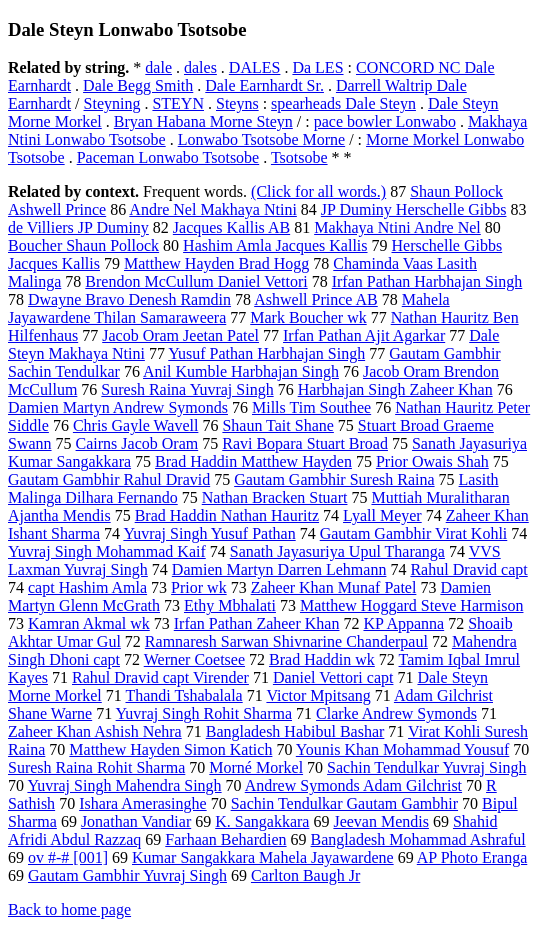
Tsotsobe (299, 157)
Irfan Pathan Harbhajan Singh (427, 281)
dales (200, 67)
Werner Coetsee (194, 659)
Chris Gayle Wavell (136, 425)
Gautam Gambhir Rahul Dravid (109, 479)
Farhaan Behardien (225, 839)
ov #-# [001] (68, 857)
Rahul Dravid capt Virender (160, 677)
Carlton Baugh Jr (305, 875)
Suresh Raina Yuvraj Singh (187, 389)
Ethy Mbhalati (230, 605)
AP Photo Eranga (472, 857)
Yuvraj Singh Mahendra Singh (124, 785)
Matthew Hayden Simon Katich (170, 749)
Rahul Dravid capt (468, 569)
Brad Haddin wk (322, 659)
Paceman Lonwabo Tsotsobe (168, 157)
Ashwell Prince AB (316, 299)
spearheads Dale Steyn (343, 103)
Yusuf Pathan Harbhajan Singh (266, 353)
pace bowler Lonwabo (385, 121)
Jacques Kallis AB (231, 227)
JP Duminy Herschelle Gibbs (414, 209)
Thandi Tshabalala (183, 695)
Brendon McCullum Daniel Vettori (196, 281)
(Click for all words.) (318, 191)
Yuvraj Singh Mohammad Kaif (107, 551)
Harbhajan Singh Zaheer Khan (395, 389)
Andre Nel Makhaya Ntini (213, 209)
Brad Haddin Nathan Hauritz (227, 515)
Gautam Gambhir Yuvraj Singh (127, 875)
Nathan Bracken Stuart (275, 497)
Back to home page (69, 909)
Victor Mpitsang (318, 695)
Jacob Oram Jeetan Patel (180, 335)
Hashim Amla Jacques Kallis (275, 245)
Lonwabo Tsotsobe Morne (261, 139)
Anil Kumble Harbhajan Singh (241, 371)
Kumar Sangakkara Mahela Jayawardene (263, 857)
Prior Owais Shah (432, 461)
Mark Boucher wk (308, 317)
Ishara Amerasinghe (143, 803)
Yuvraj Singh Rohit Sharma (204, 713)
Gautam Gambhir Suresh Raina (334, 479)
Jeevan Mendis (381, 821)
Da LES (317, 67)
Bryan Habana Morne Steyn (203, 121)
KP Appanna (403, 623)
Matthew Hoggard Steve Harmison (412, 605)
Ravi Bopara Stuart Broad (305, 443)
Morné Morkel (256, 767)
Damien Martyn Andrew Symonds (118, 407)
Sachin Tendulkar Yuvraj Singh (426, 767)
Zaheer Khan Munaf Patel (334, 587)
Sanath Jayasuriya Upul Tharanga (337, 551)
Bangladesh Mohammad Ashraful (418, 839)
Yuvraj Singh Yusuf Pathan (209, 533)
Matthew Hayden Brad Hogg (216, 263)
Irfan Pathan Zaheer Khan (257, 623)
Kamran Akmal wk (89, 623)
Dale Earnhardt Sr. (264, 85)
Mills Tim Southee (311, 407)
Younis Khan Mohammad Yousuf (403, 749)
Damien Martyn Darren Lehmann (279, 569)
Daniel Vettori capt (333, 677)
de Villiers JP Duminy (78, 227)
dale (158, 67)
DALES (255, 67)
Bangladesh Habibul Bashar (295, 731)
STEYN (178, 103)
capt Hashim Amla (87, 587)
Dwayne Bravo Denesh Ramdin (129, 299)
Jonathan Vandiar (136, 821)
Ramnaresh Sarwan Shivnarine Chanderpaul (286, 641)
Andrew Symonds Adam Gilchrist (353, 785)
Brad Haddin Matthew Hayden (253, 461)
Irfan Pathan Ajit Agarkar (364, 335)
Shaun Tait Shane (277, 425)
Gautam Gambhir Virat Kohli (414, 533)
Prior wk (199, 587)
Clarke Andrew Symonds (396, 713)
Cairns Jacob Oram (137, 443)
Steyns (237, 103)
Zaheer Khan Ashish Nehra (95, 731)
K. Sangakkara (262, 821)
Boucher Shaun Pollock (83, 245)
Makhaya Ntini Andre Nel (397, 227)
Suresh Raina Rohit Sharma (96, 767)
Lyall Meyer (382, 515)
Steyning (112, 103)
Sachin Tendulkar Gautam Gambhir (344, 803)
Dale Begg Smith (138, 85)
